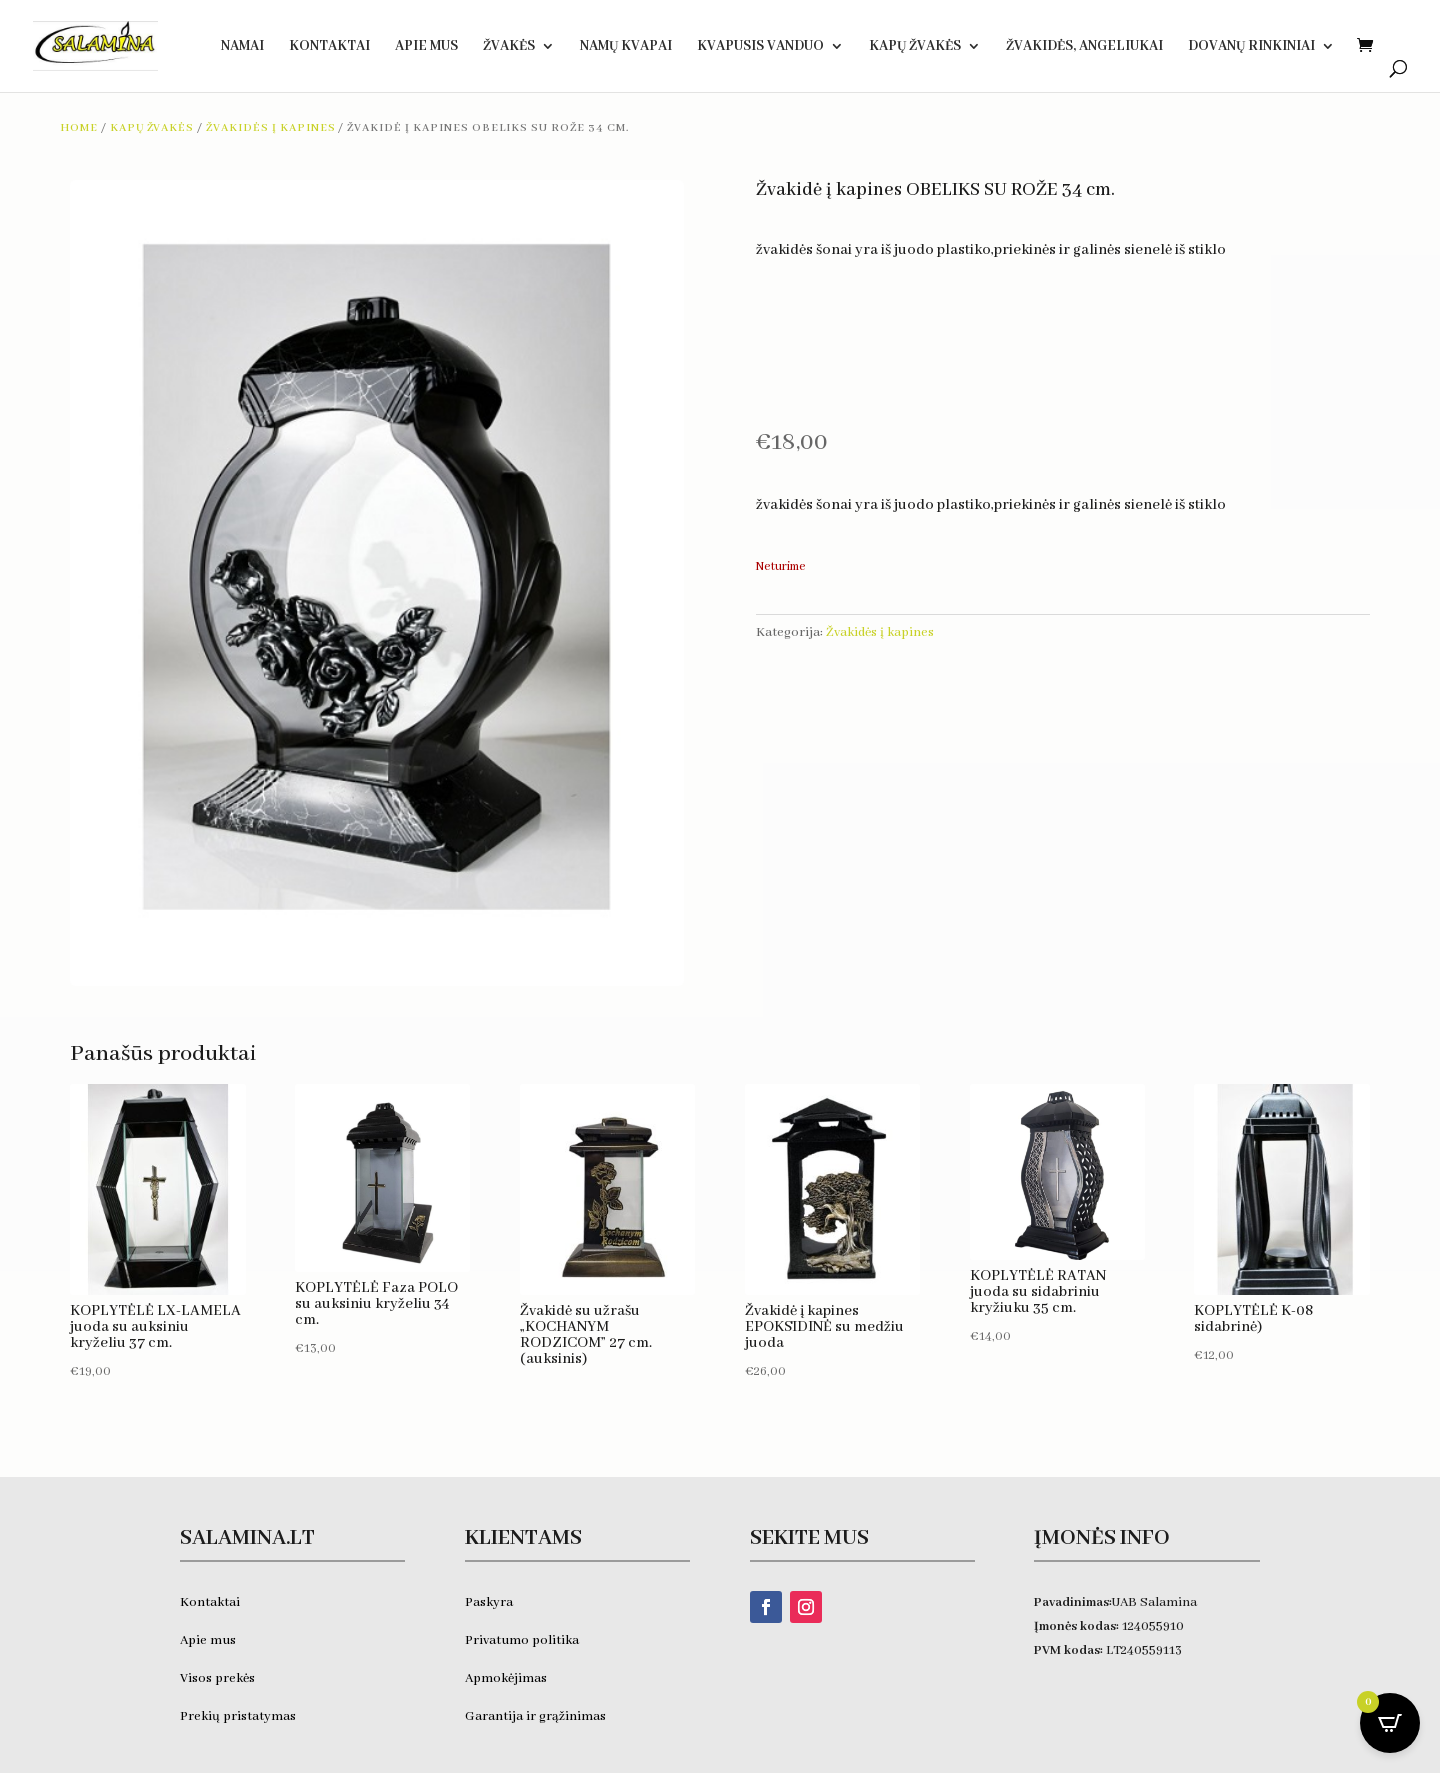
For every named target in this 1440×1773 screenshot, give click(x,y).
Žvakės (509, 47)
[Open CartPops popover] (1390, 1723)
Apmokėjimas (506, 1678)
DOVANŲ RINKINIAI (1251, 47)
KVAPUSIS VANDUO (760, 47)
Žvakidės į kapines (270, 128)
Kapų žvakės (915, 47)
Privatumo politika (522, 1640)
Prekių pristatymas (239, 1716)
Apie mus (208, 1640)
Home (79, 128)
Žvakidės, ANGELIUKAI (1084, 47)
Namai (242, 47)
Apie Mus (426, 47)
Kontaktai (329, 47)
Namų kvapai (626, 47)
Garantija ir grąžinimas (535, 1716)
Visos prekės (217, 1678)
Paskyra (489, 1602)
